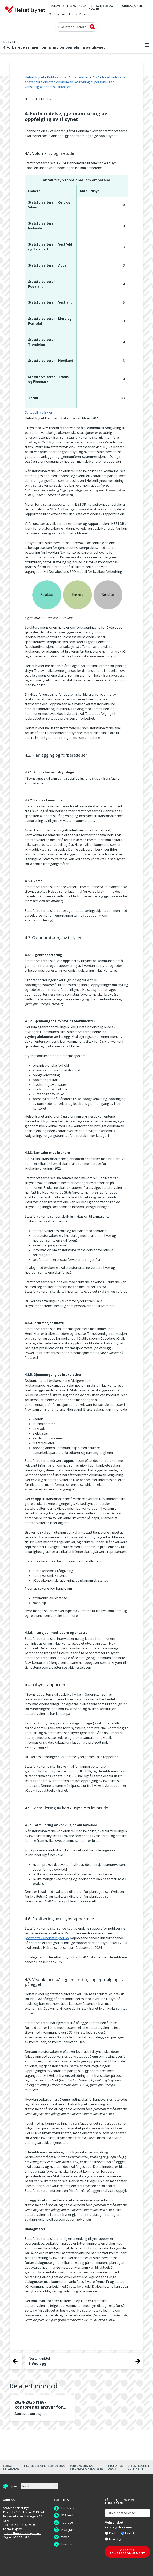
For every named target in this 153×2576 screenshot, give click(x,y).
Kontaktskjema (13, 2529)
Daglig (111, 2533)
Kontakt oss (69, 14)
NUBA (82, 6)
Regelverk (56, 6)
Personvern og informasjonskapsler (86, 2467)
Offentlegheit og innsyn (139, 2467)
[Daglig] (106, 2533)
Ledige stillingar (11, 2467)
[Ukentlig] (122, 2533)
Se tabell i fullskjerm (40, 412)
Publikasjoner (131, 6)
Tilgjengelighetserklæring (44, 2466)
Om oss (54, 14)
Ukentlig (128, 2533)
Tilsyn (71, 6)
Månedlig (113, 2539)
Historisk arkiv (115, 2467)
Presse (83, 14)
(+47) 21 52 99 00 (25, 2525)
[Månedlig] (106, 2539)
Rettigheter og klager (101, 7)
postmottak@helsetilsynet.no (47, 1938)
